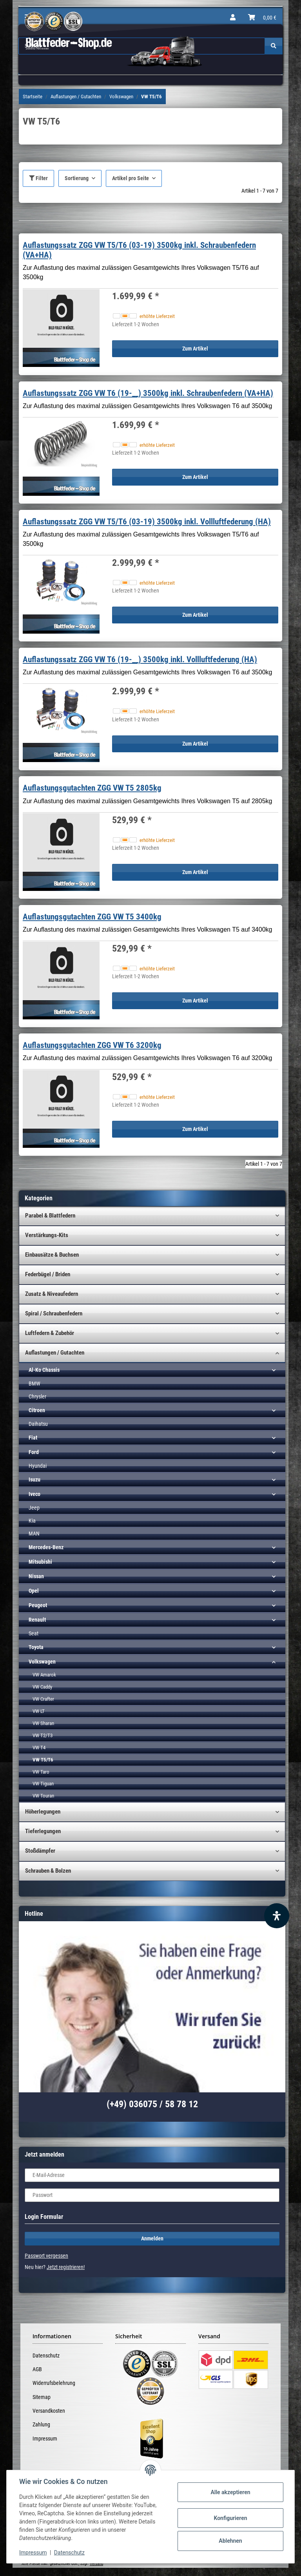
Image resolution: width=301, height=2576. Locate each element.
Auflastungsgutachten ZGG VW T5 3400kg (92, 916)
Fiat (33, 1437)
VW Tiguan (43, 1784)
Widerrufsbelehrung (54, 2383)
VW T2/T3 (43, 1735)
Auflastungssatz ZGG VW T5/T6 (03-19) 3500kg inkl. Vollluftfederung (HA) (147, 521)
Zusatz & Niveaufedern (51, 1293)
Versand (96, 2563)
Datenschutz (46, 2355)
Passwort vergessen (46, 2256)
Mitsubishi (40, 1562)
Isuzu (34, 1479)
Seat (33, 1633)
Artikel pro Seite (130, 178)
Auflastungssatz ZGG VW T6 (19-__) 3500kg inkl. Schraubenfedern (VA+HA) (148, 393)
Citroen (37, 1410)
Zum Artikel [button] (195, 348)
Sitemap (42, 2397)
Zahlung (41, 2424)
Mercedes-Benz (46, 1547)
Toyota (36, 1647)
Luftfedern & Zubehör (49, 1333)
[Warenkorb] (262, 18)
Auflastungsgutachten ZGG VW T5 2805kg (92, 788)
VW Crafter (43, 1699)
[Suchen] (274, 46)
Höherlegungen (42, 1811)
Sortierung (77, 178)
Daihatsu (38, 1424)
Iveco (34, 1494)
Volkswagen (42, 1661)
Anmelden (152, 2238)
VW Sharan (43, 1723)
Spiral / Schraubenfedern (53, 1313)
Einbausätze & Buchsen (52, 1254)
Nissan (36, 1576)
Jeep (34, 1508)
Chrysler (37, 1396)
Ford (34, 1452)
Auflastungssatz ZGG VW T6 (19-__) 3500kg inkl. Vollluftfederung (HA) (140, 659)
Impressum (45, 2438)
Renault (37, 1620)
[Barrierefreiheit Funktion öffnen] (276, 1915)
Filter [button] (38, 178)
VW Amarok (44, 1675)
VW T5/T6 (43, 1760)
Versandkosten (49, 2411)
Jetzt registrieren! (66, 2267)
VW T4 (39, 1747)
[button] (233, 18)
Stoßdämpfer (40, 1850)
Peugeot (38, 1605)
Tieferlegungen (43, 1831)
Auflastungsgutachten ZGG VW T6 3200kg (92, 1045)
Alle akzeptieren (230, 2492)
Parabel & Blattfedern (50, 1215)
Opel (34, 1591)
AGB (37, 2369)
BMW (34, 1383)
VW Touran (43, 1796)
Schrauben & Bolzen (48, 1870)
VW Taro (41, 1772)
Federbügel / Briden (47, 1274)
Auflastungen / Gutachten (54, 1352)
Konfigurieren (230, 2518)
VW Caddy (42, 1687)
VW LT (39, 1711)
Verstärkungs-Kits (46, 1235)
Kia (32, 1520)
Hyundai (38, 1466)
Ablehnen (230, 2541)
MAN (34, 1533)
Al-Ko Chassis (44, 1370)
